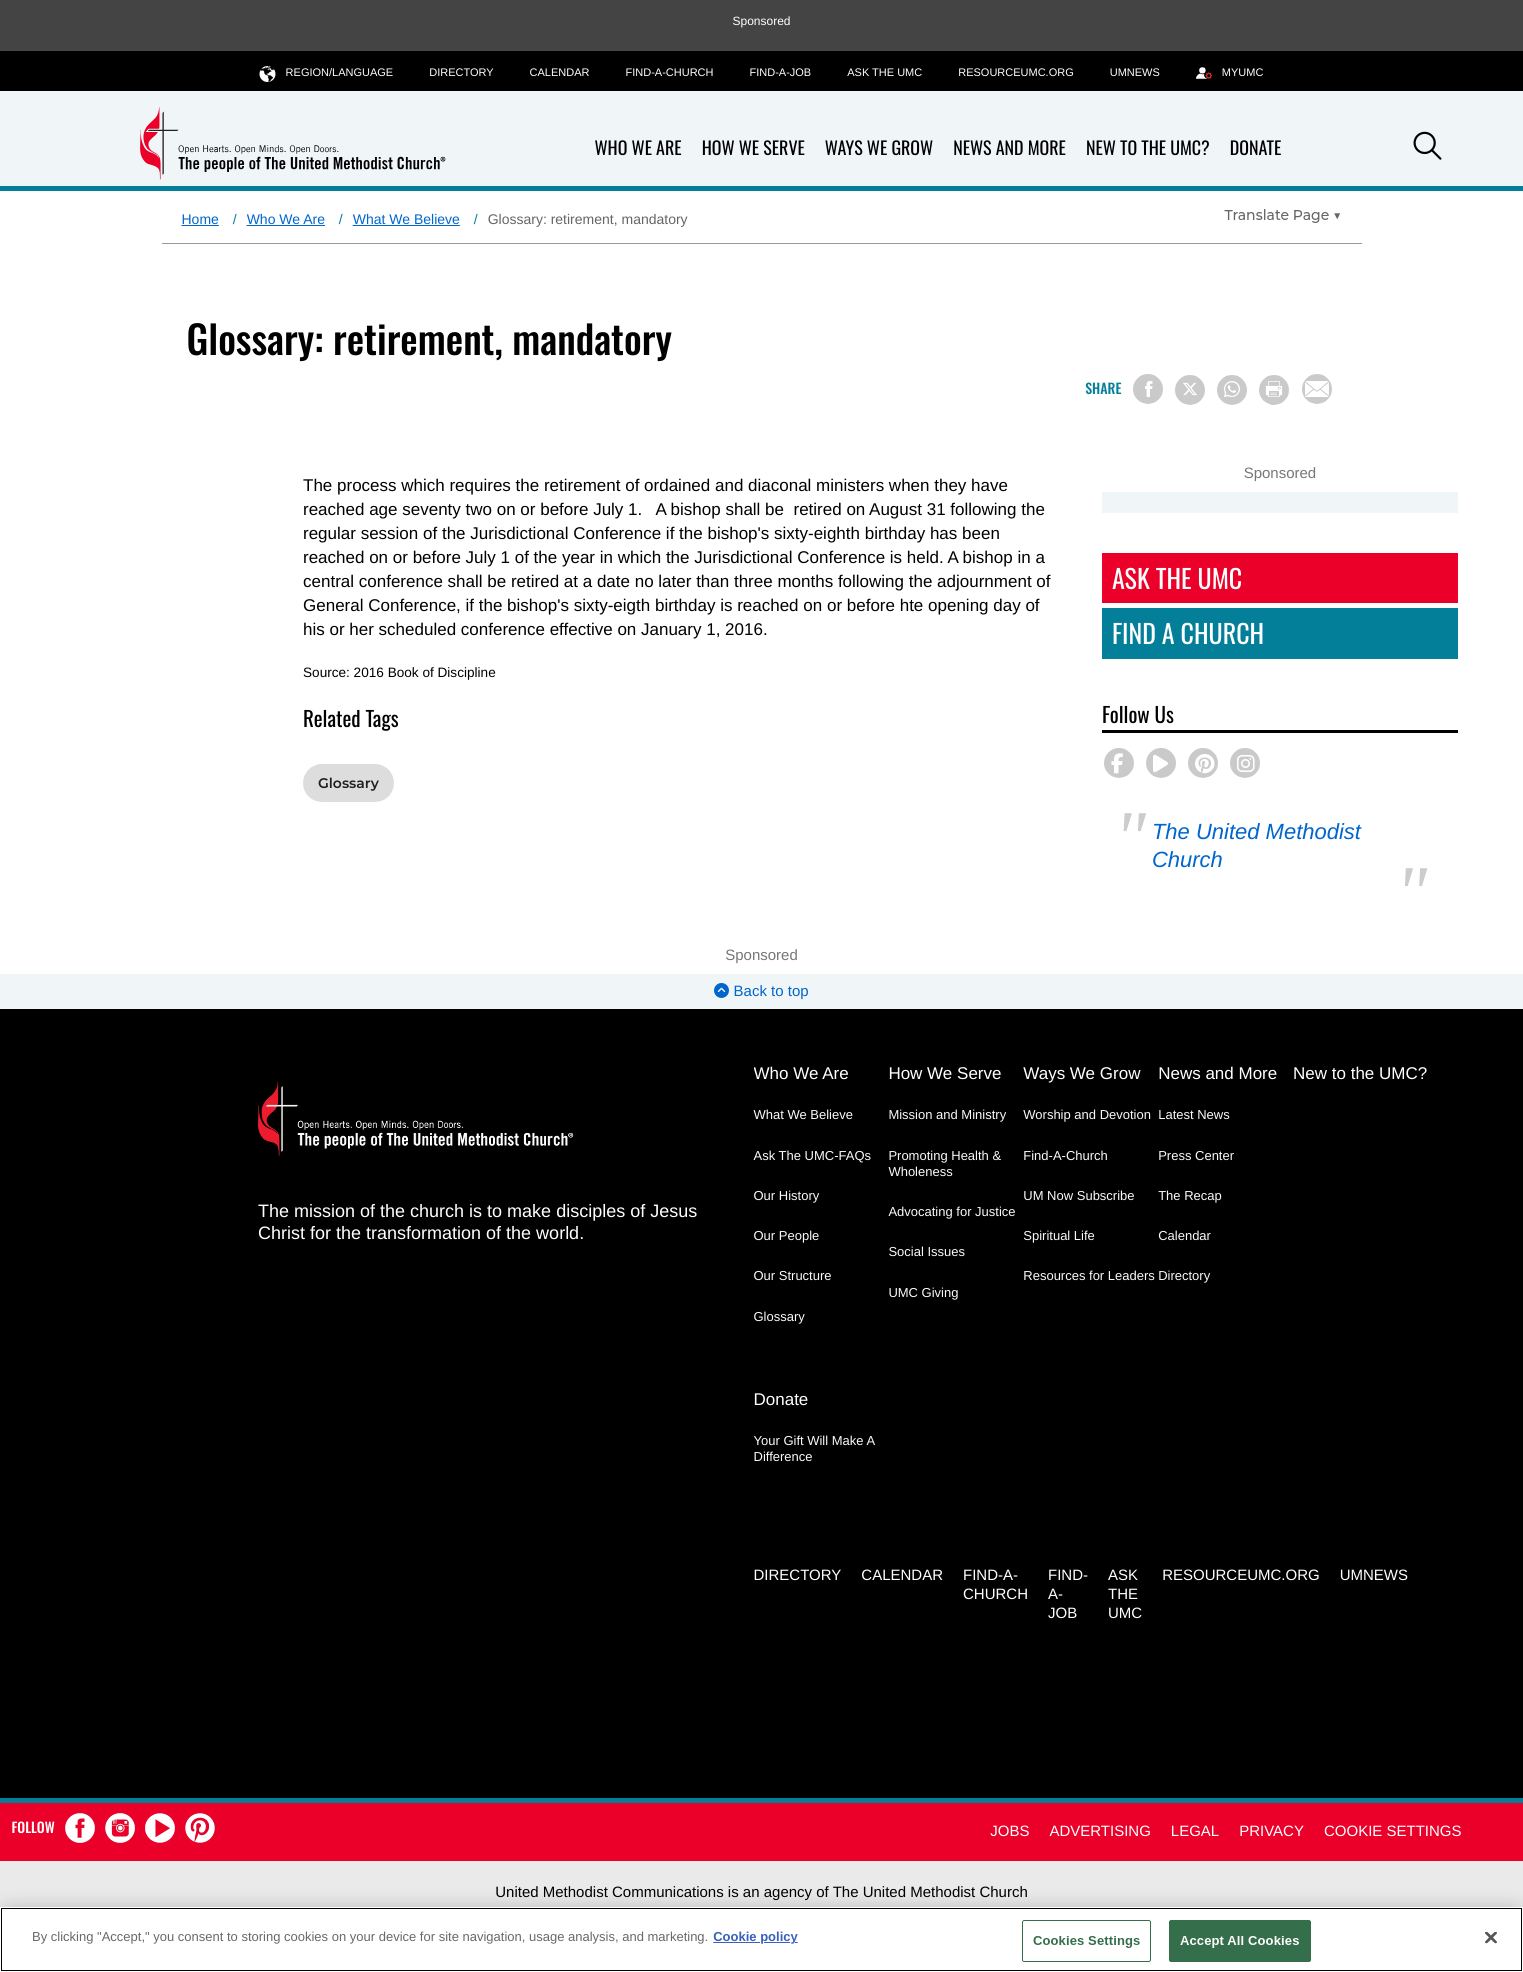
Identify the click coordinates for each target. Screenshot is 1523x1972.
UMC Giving (923, 1292)
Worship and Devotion (1087, 1114)
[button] (1427, 149)
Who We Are (638, 148)
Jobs (1009, 1831)
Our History (787, 1195)
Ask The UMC (1177, 577)
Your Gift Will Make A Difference (814, 1448)
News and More (1009, 148)
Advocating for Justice (951, 1211)
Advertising (1099, 1831)
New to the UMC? (1148, 148)
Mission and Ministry (947, 1114)
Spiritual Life (1059, 1235)
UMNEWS (1135, 73)
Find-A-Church (669, 73)
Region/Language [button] (327, 72)
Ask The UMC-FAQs (813, 1155)
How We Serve (753, 148)
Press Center (1196, 1155)
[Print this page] (1274, 390)
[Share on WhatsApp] (1232, 390)
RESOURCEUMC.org (1016, 73)
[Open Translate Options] (1283, 215)
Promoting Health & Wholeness (944, 1163)
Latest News (1194, 1114)
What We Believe (406, 219)
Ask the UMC (884, 73)
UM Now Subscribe (1078, 1195)
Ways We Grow (879, 148)
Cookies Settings (1087, 1940)
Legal (1195, 1831)
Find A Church (1188, 632)
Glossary (348, 783)
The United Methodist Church (1256, 845)
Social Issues (926, 1251)
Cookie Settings (1393, 1831)
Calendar (560, 73)
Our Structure (793, 1275)
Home (200, 219)
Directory (461, 73)
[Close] (1491, 1937)
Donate (1256, 148)
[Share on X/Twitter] (1190, 390)
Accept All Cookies (1240, 1940)
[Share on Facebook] (1148, 389)
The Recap (1190, 1195)
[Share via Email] (1317, 389)
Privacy (1271, 1831)
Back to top (761, 991)
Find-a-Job (780, 73)
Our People (787, 1235)
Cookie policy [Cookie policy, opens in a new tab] (755, 1936)
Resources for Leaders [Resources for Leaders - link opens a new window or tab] (1089, 1275)
